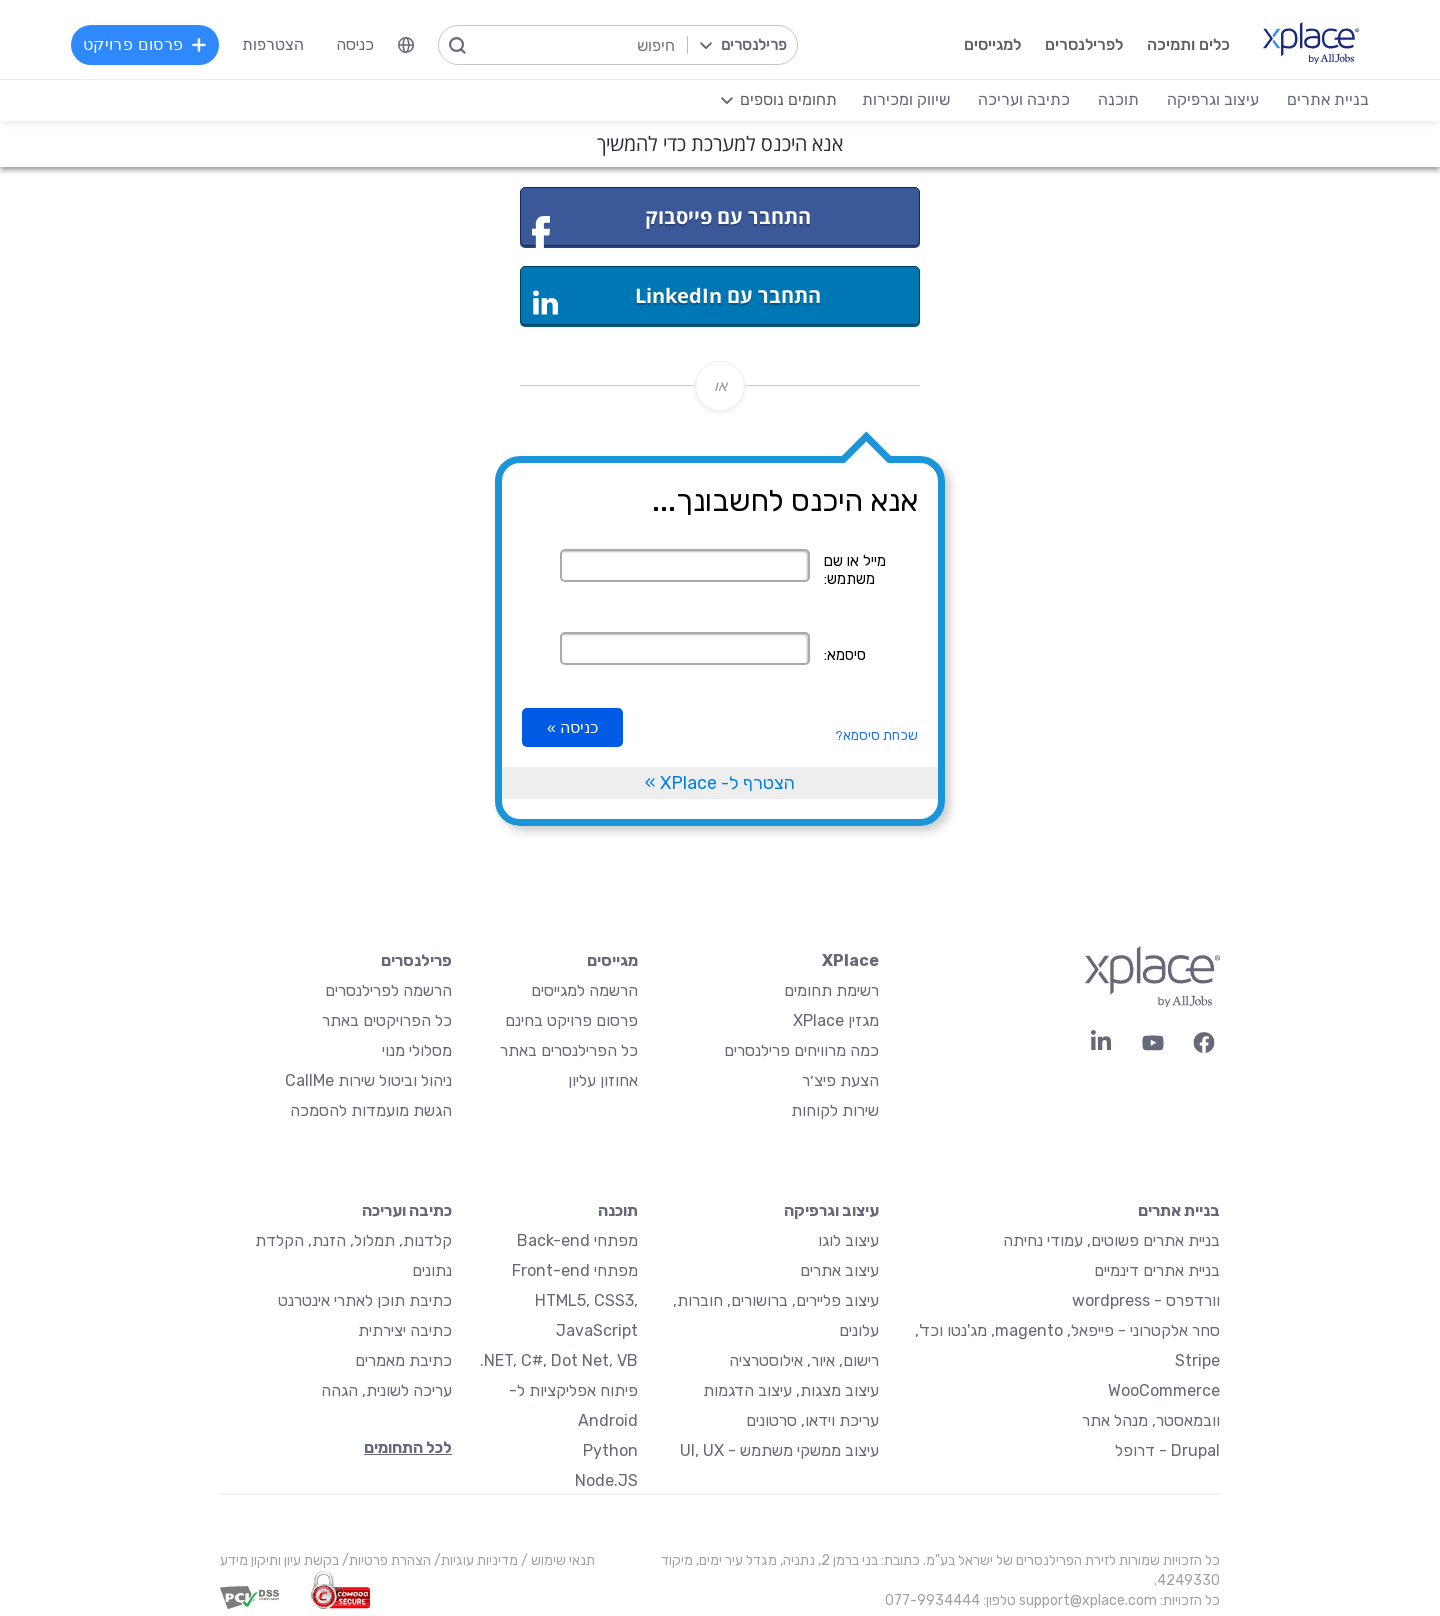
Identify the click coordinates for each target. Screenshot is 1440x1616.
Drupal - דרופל (1167, 1450)
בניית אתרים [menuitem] (1327, 99)
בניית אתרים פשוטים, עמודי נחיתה (1111, 1240)
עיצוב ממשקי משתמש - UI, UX (779, 1450)
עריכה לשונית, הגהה (386, 1390)
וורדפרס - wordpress (1146, 1300)
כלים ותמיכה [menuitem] (1187, 44)
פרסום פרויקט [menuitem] (146, 44)
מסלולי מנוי (417, 1050)
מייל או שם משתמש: (855, 570)
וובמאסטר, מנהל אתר (1151, 1420)
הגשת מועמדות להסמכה (371, 1110)
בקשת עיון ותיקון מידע (279, 1560)
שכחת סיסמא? (876, 735)
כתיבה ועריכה (407, 1210)
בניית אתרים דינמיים (1157, 1270)
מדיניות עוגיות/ (474, 1560)
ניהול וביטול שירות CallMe (368, 1080)
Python (610, 1450)
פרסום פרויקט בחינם (571, 1020)
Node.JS (606, 1480)
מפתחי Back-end (577, 1240)
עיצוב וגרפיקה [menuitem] (1212, 99)
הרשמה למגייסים (584, 990)
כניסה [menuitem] (356, 44)
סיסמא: (845, 655)
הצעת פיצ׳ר (840, 1080)
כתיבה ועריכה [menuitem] (1023, 99)
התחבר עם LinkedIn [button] (677, 298)
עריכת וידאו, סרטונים (812, 1420)
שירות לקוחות (835, 1110)
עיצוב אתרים (839, 1270)
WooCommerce (1164, 1390)
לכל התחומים (408, 1447)
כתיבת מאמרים (403, 1360)
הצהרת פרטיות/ (385, 1560)
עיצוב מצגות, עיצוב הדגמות (791, 1390)
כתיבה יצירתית (405, 1330)
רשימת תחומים (831, 990)
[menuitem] (407, 45)
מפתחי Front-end (575, 1270)
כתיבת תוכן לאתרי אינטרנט (365, 1300)
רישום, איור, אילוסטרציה (804, 1360)
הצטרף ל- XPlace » (720, 783)
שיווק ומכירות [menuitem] (905, 99)
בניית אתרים (1179, 1210)
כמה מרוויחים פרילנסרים (801, 1050)
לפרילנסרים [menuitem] (1083, 44)
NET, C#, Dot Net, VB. (559, 1360)
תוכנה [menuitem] (1117, 99)
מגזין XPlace (836, 1020)
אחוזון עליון (603, 1080)
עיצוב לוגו (848, 1240)
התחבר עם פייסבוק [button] (671, 224)
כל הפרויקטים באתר (387, 1020)
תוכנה (618, 1210)
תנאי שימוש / (556, 1560)
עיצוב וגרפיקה (831, 1210)
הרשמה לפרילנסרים (388, 990)
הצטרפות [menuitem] (274, 44)
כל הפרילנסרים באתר (569, 1050)
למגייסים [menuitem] (991, 44)
